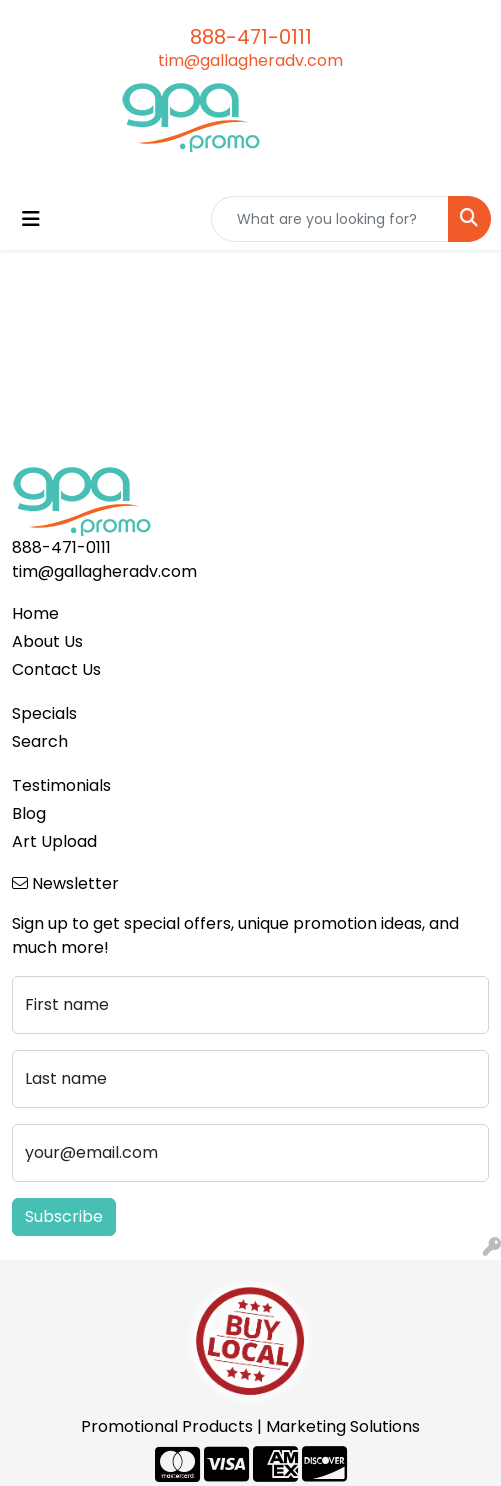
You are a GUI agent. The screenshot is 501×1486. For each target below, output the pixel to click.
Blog (29, 813)
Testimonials (61, 785)
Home (35, 613)
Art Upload (54, 841)
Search (40, 741)
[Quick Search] (330, 219)
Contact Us (56, 669)
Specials (44, 713)
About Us (47, 641)
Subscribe (64, 1216)
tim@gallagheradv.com (250, 60)
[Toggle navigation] (31, 219)
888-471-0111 (251, 37)
